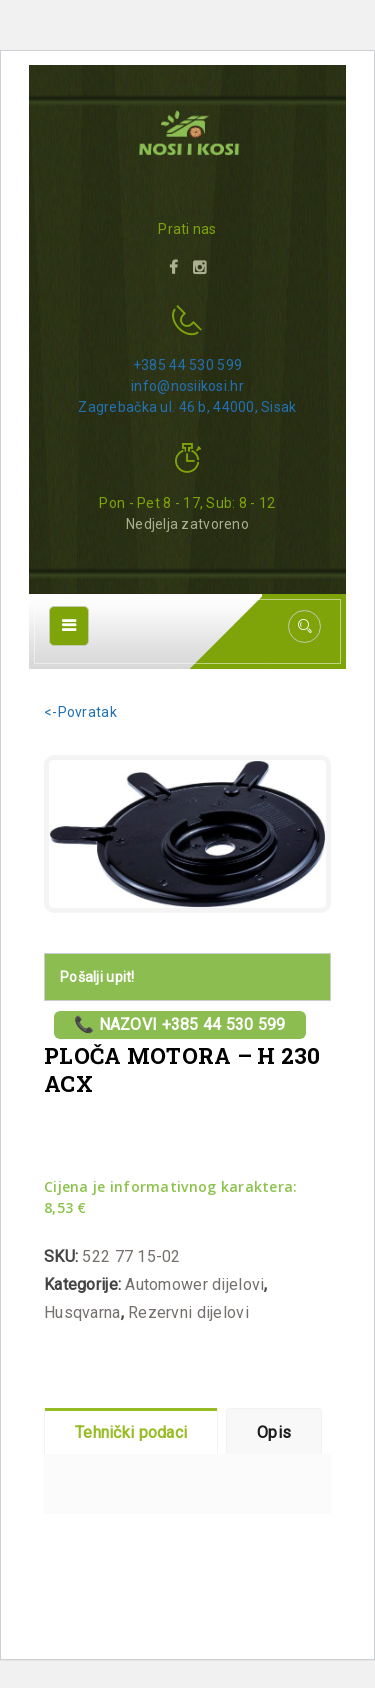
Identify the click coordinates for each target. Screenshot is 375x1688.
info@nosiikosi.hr (187, 386)
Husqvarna (82, 1312)
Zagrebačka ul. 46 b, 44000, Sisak (187, 407)
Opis (274, 1432)
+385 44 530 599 (187, 365)
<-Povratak (80, 712)
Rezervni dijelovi (188, 1312)
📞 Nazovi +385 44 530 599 (180, 1024)
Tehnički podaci (131, 1432)
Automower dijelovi (194, 1284)
